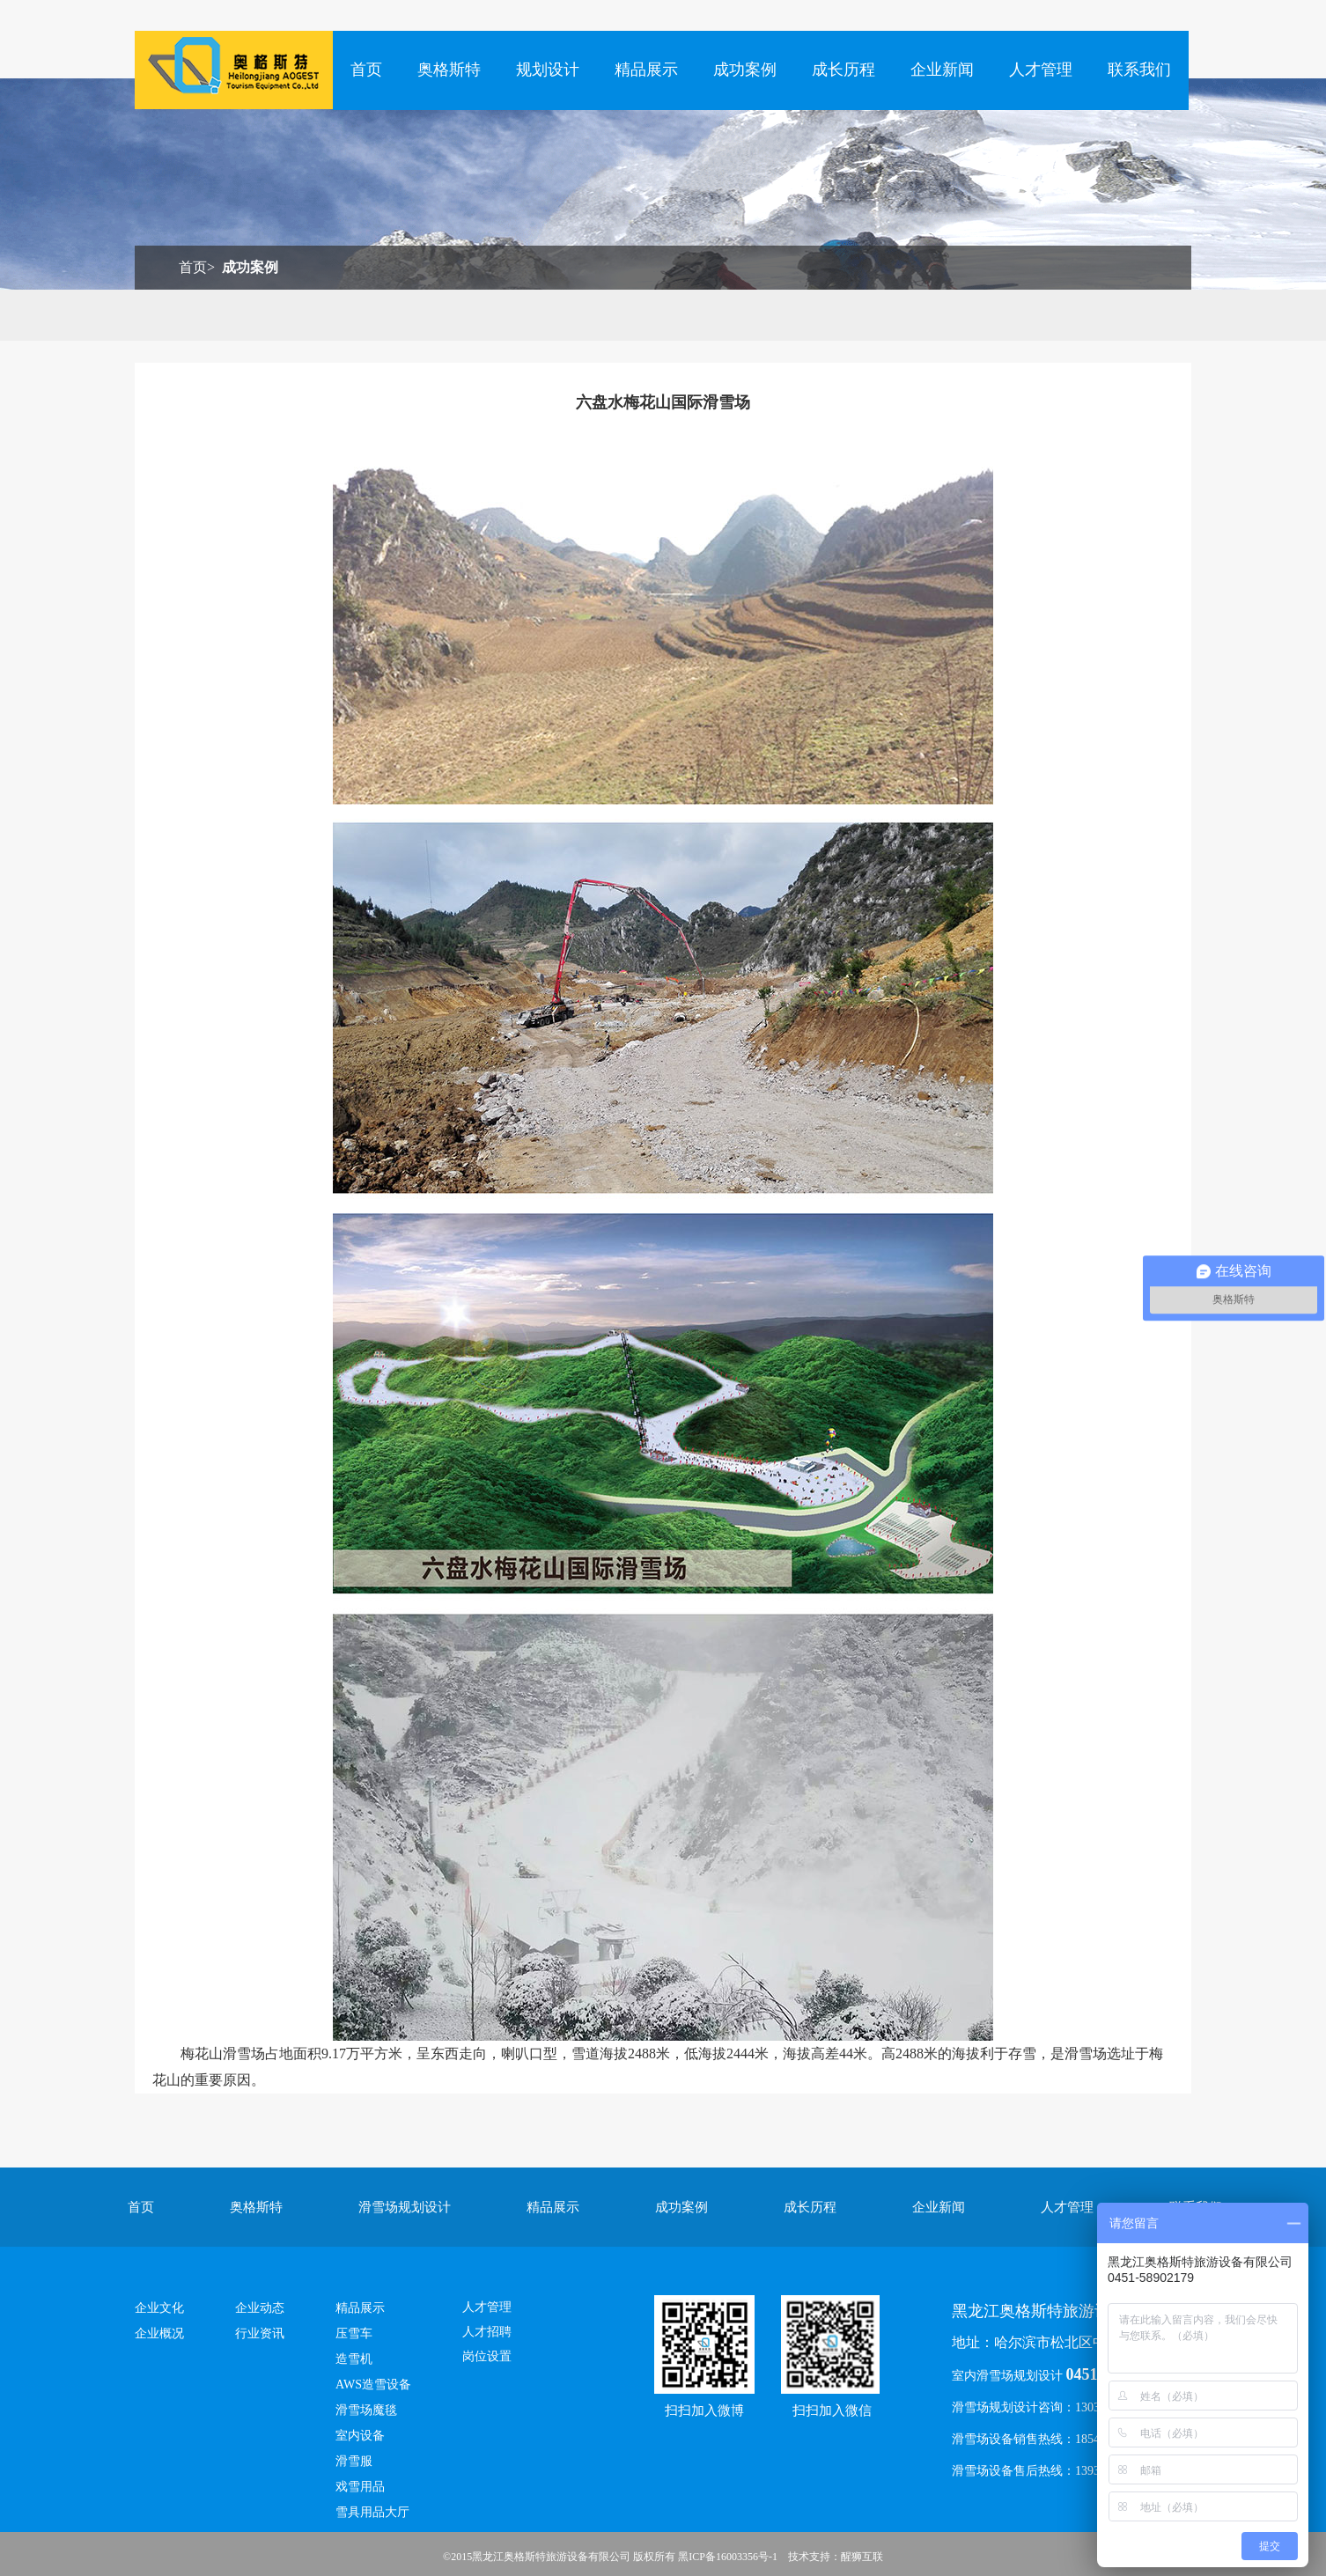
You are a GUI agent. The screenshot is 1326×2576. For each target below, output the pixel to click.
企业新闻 (942, 69)
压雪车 (353, 2333)
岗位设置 (487, 2356)
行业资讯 (259, 2333)
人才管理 (1040, 69)
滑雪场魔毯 (366, 2410)
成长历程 (843, 69)
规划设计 (547, 69)
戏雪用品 (360, 2486)
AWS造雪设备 (373, 2384)
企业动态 (259, 2308)
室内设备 (360, 2435)
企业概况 (159, 2333)
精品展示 (646, 69)
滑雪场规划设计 (404, 2207)
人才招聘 (487, 2331)
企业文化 (159, 2308)
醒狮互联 (862, 2556)
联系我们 (1139, 69)
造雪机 (353, 2359)
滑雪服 (353, 2461)
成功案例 (745, 69)
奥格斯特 (449, 69)
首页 (366, 69)
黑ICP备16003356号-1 (727, 2556)
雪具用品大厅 (372, 2512)
